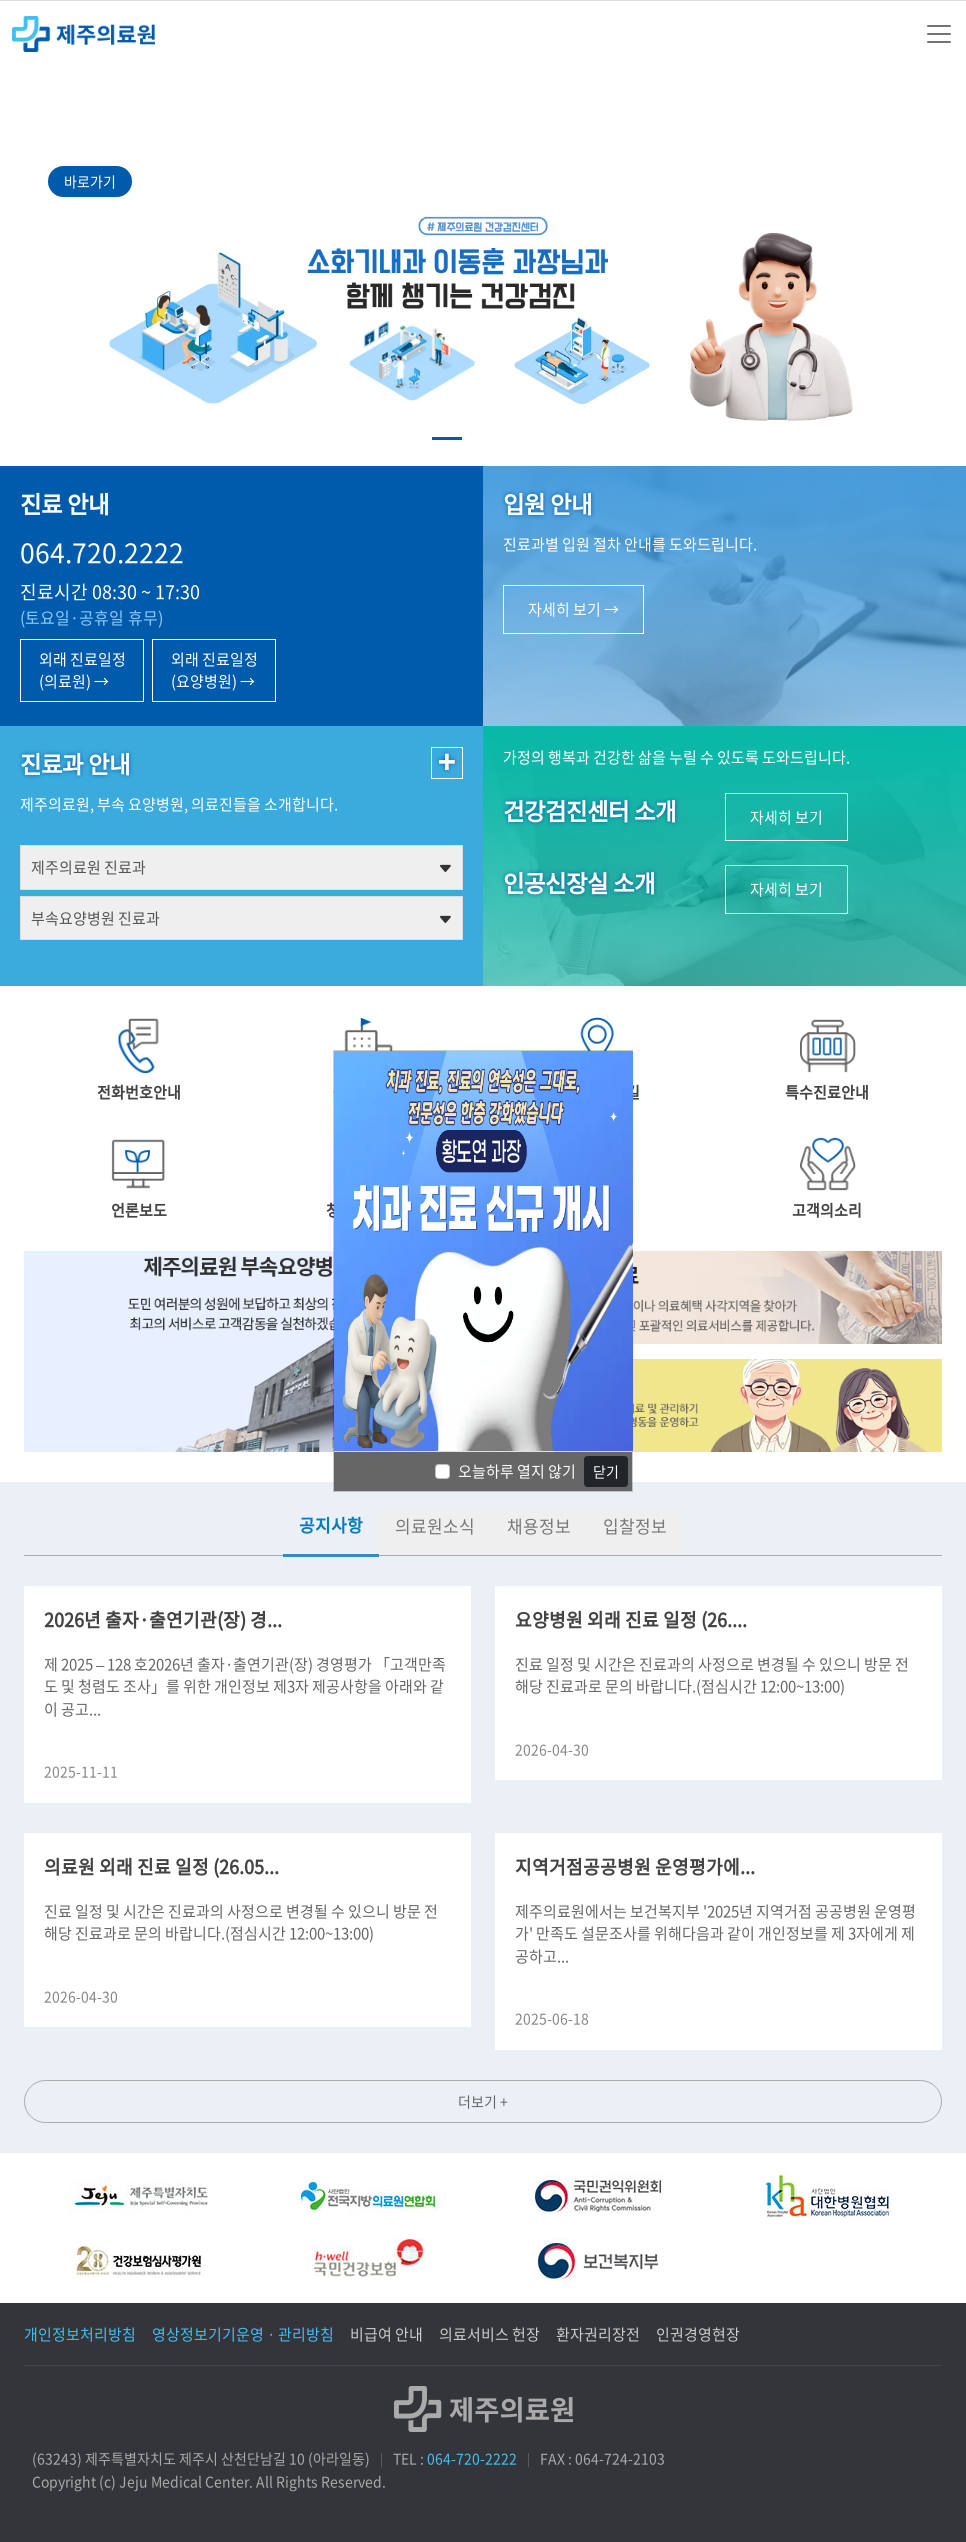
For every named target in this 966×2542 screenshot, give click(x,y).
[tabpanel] (483, 1839)
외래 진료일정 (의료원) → (82, 670)
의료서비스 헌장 (489, 2334)
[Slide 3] (519, 438)
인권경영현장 (698, 2334)
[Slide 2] (483, 438)
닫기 (606, 1471)
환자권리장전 (598, 2334)
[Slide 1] (447, 438)
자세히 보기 (786, 817)
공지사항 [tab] (331, 1524)
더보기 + (483, 2101)
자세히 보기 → (573, 609)
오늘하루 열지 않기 (517, 1471)
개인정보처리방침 (80, 2334)
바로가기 (90, 181)
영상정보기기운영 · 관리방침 (243, 2334)
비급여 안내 (386, 2334)
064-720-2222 (472, 2458)
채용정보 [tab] (539, 1525)
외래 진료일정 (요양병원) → (214, 670)
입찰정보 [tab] (635, 1525)
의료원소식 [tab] (435, 1525)
